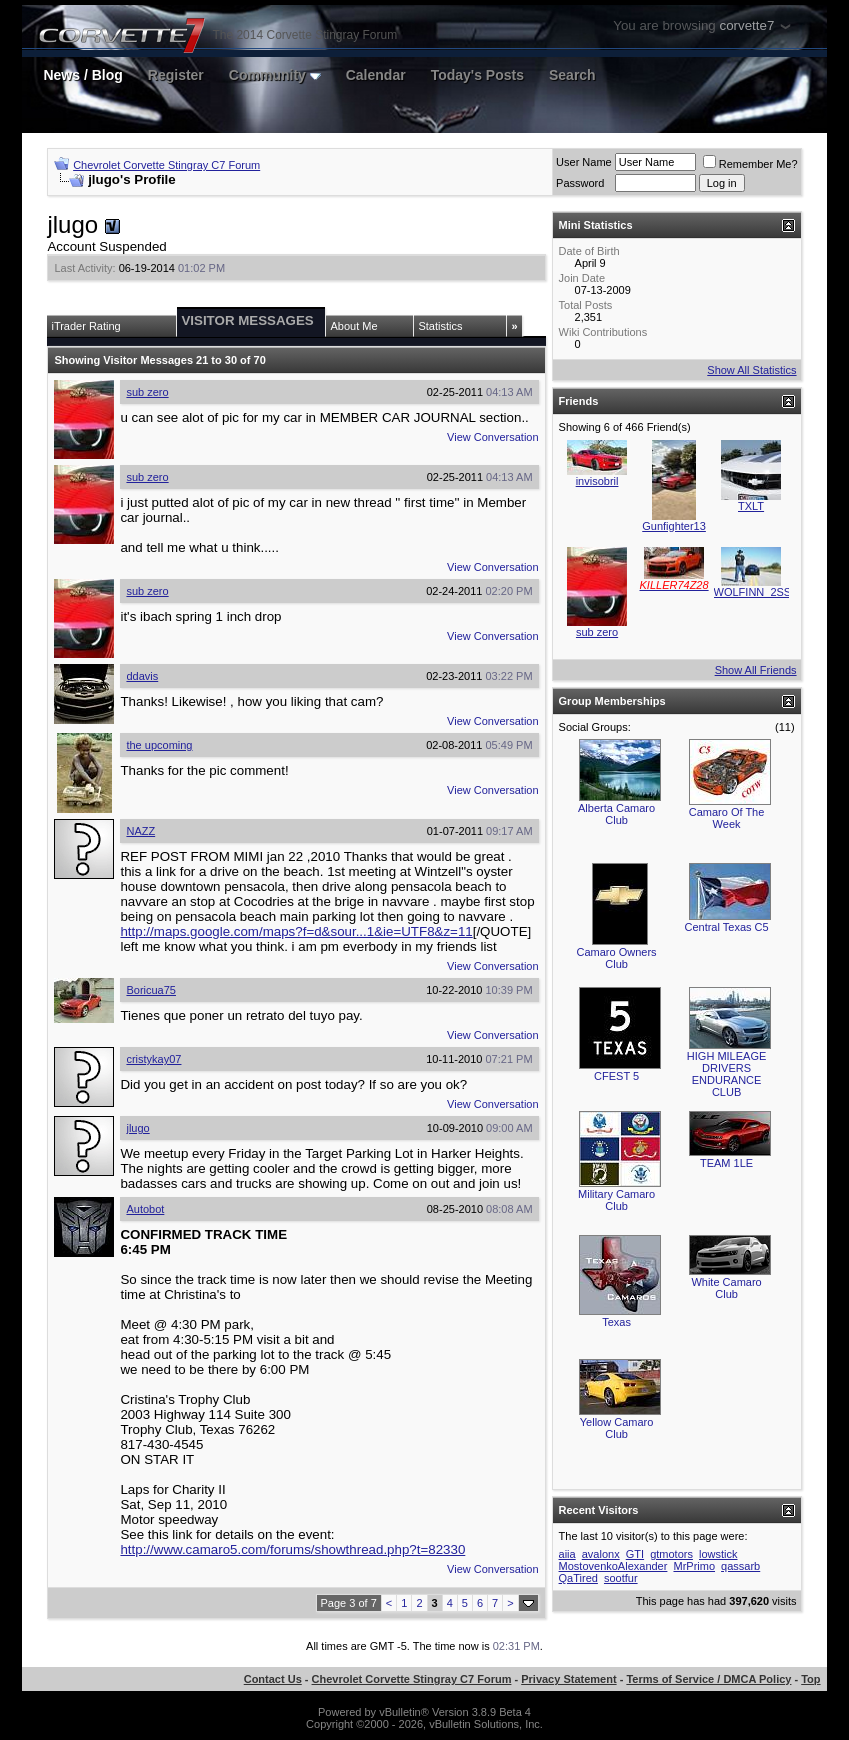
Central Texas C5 (726, 927)
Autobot (145, 1209)
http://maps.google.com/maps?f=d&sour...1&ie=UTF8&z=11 (296, 931)
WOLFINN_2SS (753, 592)
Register (176, 75)
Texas (616, 1322)
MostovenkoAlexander (613, 1566)
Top (810, 1679)
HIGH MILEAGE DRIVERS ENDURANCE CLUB (726, 1074)
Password (580, 183)
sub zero (147, 392)
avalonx (601, 1554)
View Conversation (493, 437)
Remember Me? (750, 164)
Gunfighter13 (674, 526)
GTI (635, 1554)
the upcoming (159, 745)
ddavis (142, 676)
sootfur (621, 1578)
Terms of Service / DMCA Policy (708, 1679)
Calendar (376, 75)
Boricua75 (151, 990)
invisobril (597, 481)
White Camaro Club (726, 1288)
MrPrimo (694, 1566)
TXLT (751, 506)
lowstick (718, 1554)
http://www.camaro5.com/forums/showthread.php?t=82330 (292, 1549)
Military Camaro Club (616, 1200)
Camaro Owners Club (617, 958)
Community (275, 75)
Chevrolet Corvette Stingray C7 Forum (166, 165)
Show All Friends (756, 670)
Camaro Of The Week (727, 818)
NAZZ (140, 831)
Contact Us (273, 1679)
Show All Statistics (751, 370)
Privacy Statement (568, 1679)
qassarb (740, 1566)
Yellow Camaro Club (617, 1428)
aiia (567, 1554)
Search (572, 75)
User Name (584, 162)
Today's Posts (477, 75)
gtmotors (671, 1554)
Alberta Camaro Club (616, 814)
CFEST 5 (616, 1076)
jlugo (137, 1128)
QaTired (578, 1578)
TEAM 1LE (726, 1163)
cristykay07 (153, 1059)
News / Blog (82, 75)
